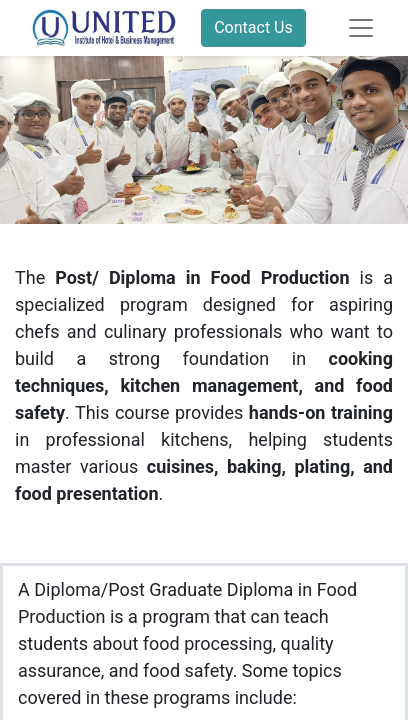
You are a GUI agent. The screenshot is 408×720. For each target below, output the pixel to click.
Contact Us (253, 27)
